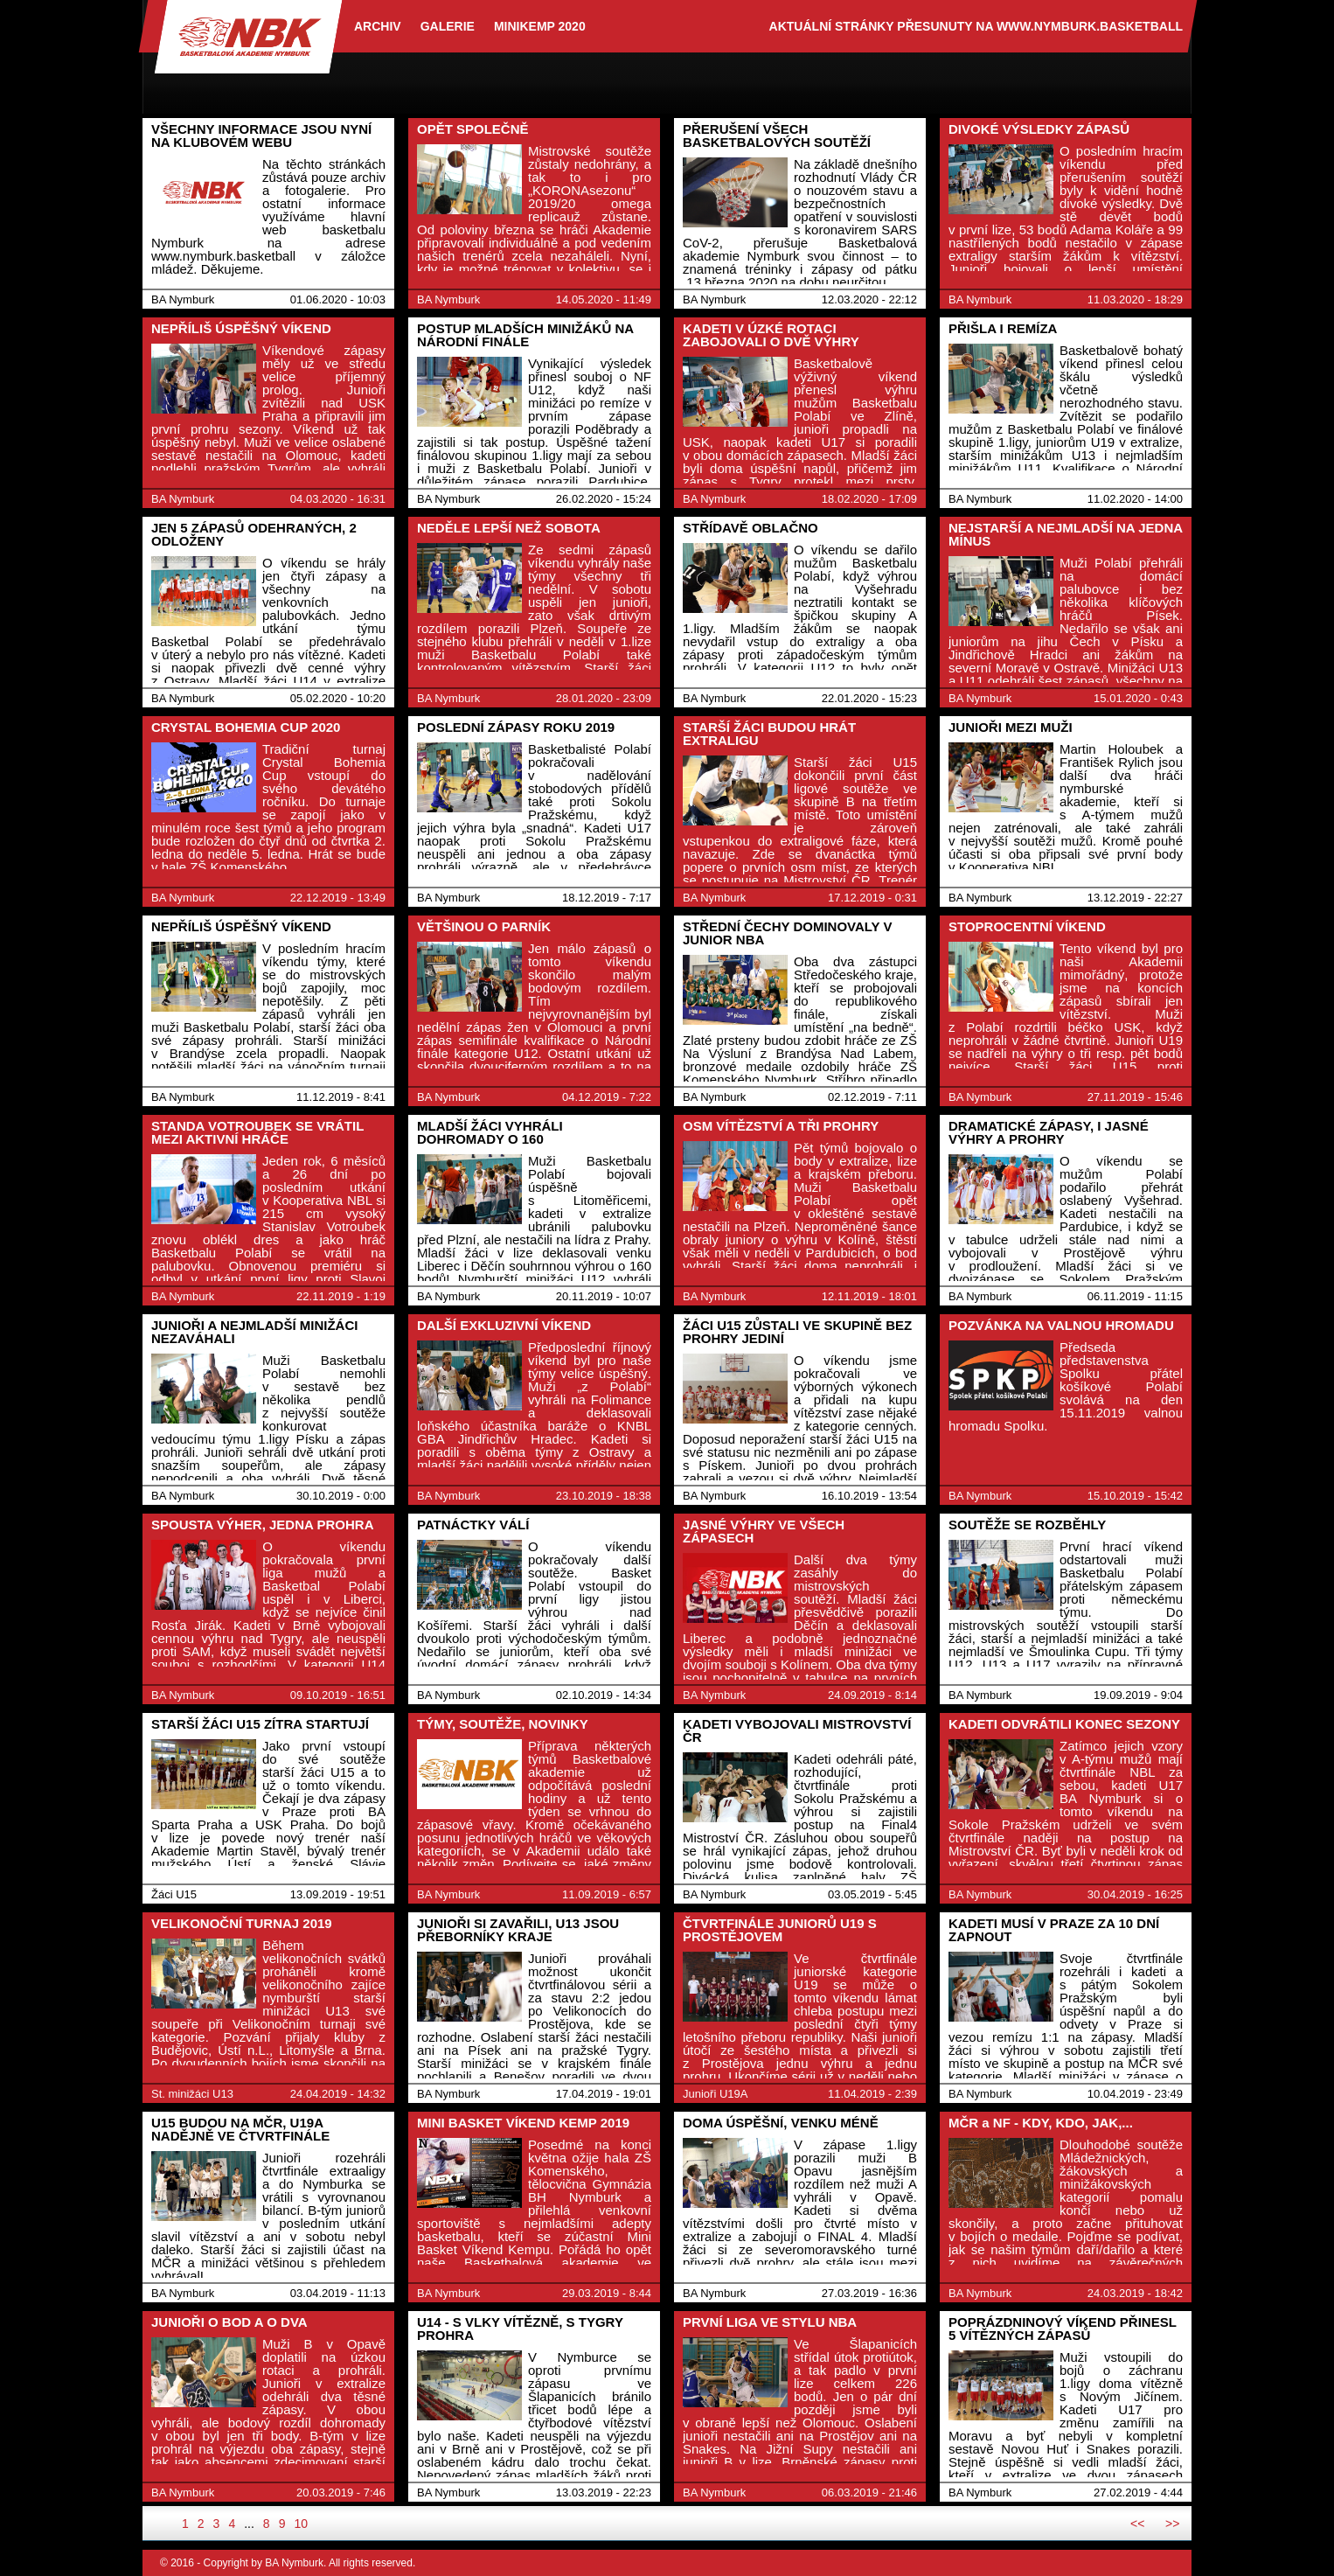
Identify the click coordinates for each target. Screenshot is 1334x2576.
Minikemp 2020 (540, 26)
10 (301, 2524)
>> (1172, 2524)
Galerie (447, 26)
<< (1137, 2524)
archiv (377, 26)
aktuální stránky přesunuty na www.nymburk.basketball (976, 26)
